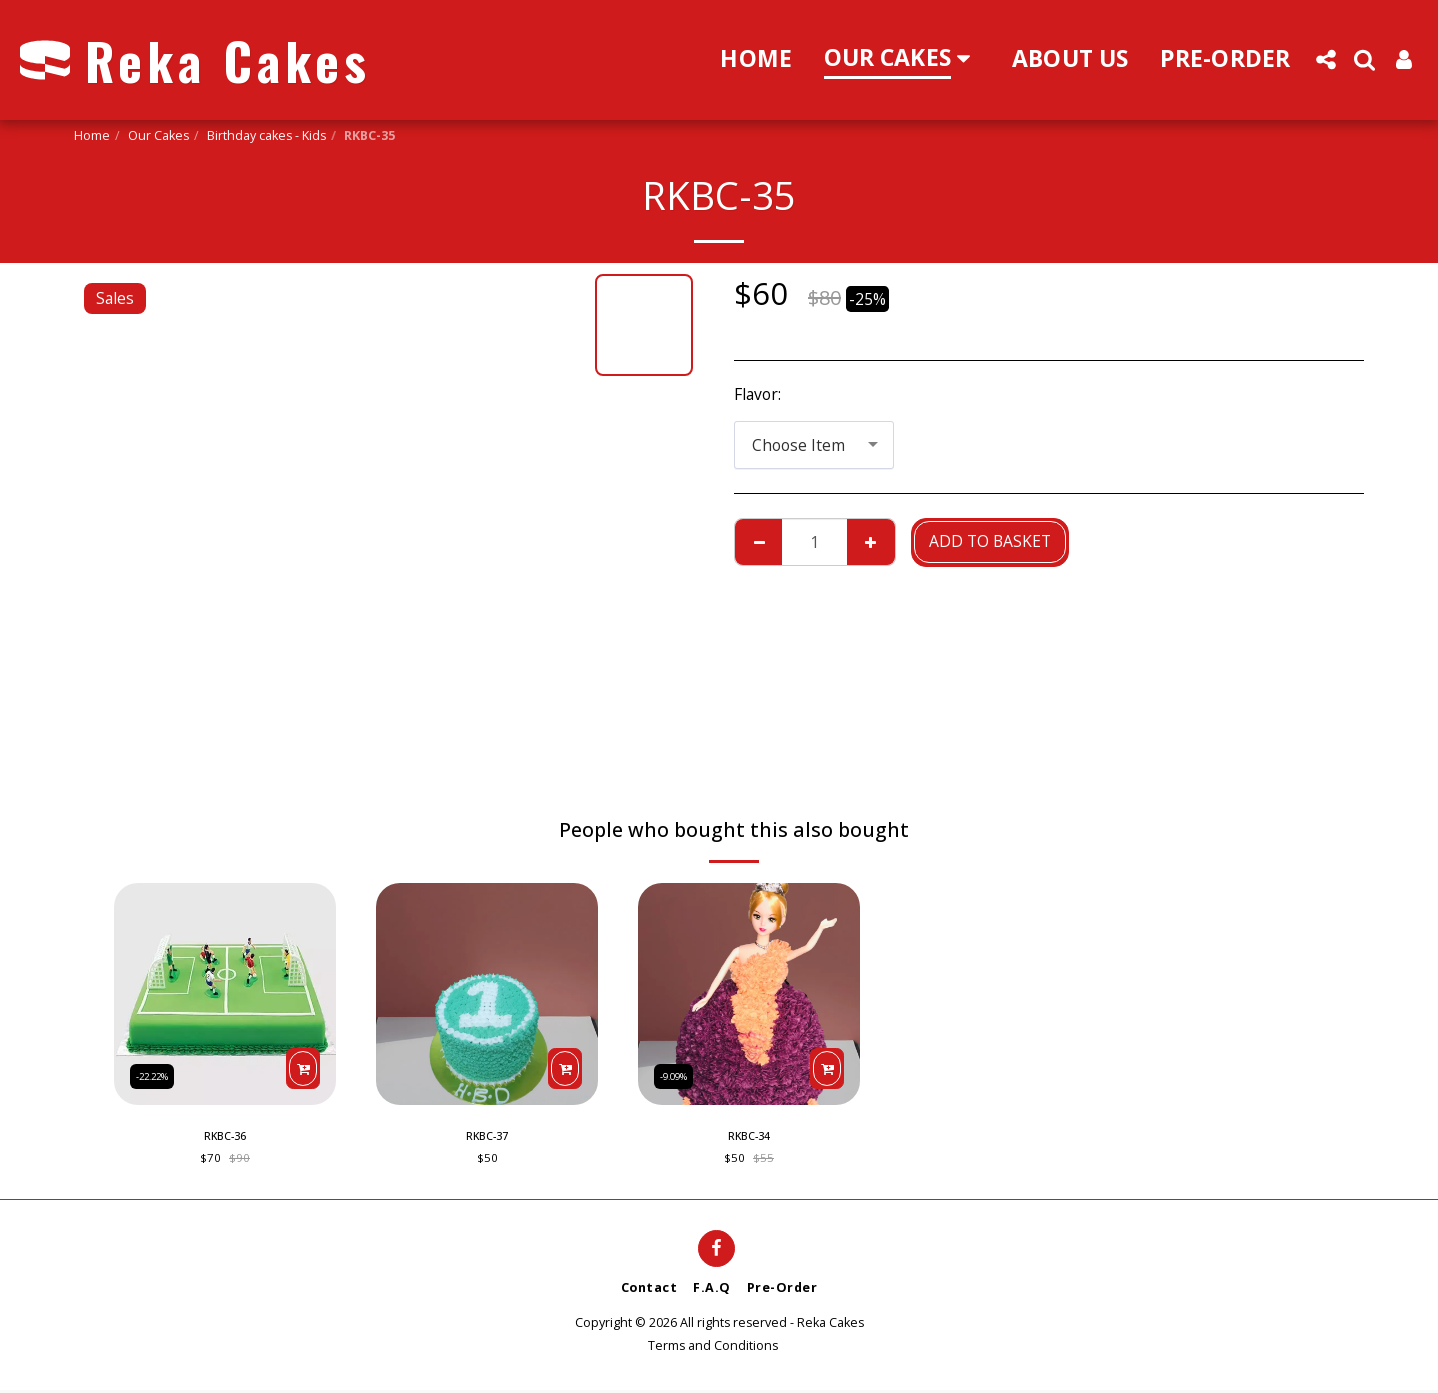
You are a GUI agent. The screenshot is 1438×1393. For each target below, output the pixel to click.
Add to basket (990, 541)
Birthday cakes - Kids (266, 135)
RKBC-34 (749, 1137)
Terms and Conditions (713, 1348)
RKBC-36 (225, 1137)
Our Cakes (158, 135)
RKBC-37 (487, 1137)
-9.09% (678, 1074)
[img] (225, 994)
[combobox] (814, 445)
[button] (1325, 59)
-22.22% (157, 1074)
